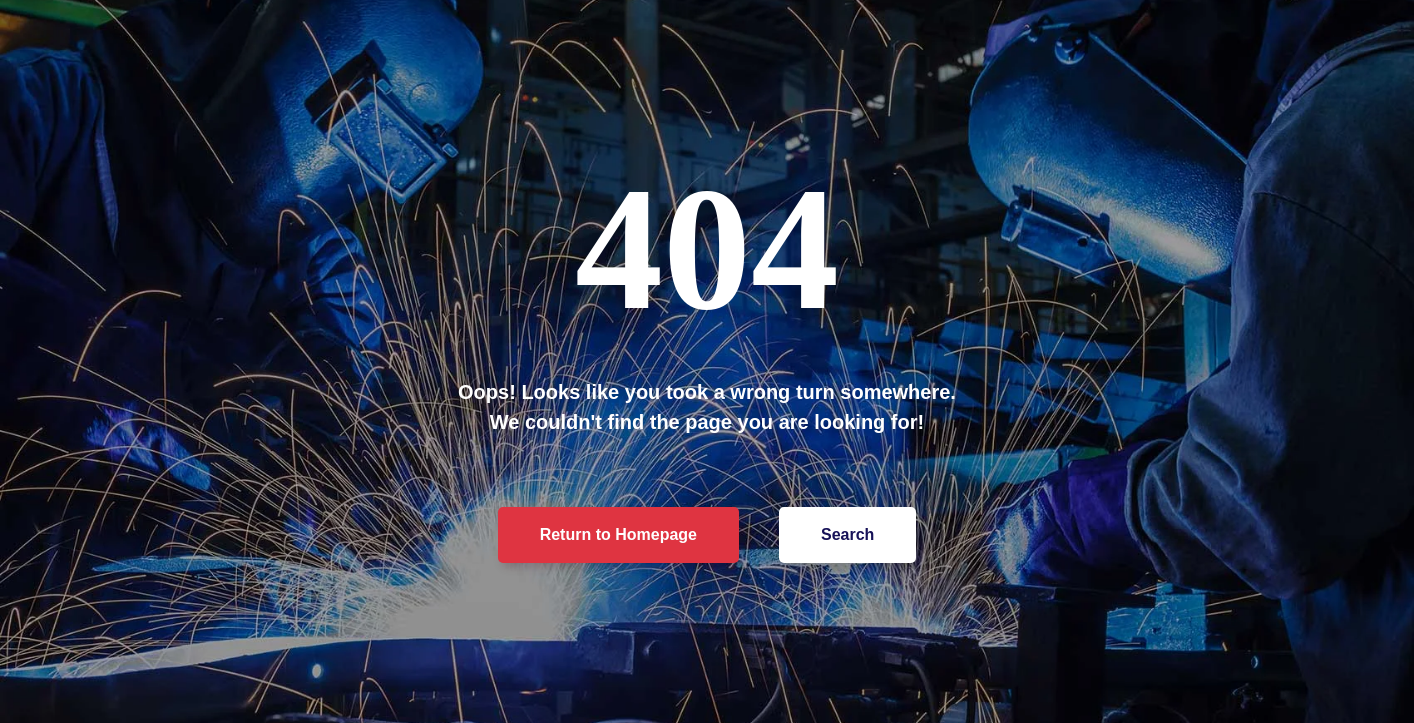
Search (847, 534)
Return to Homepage (618, 534)
